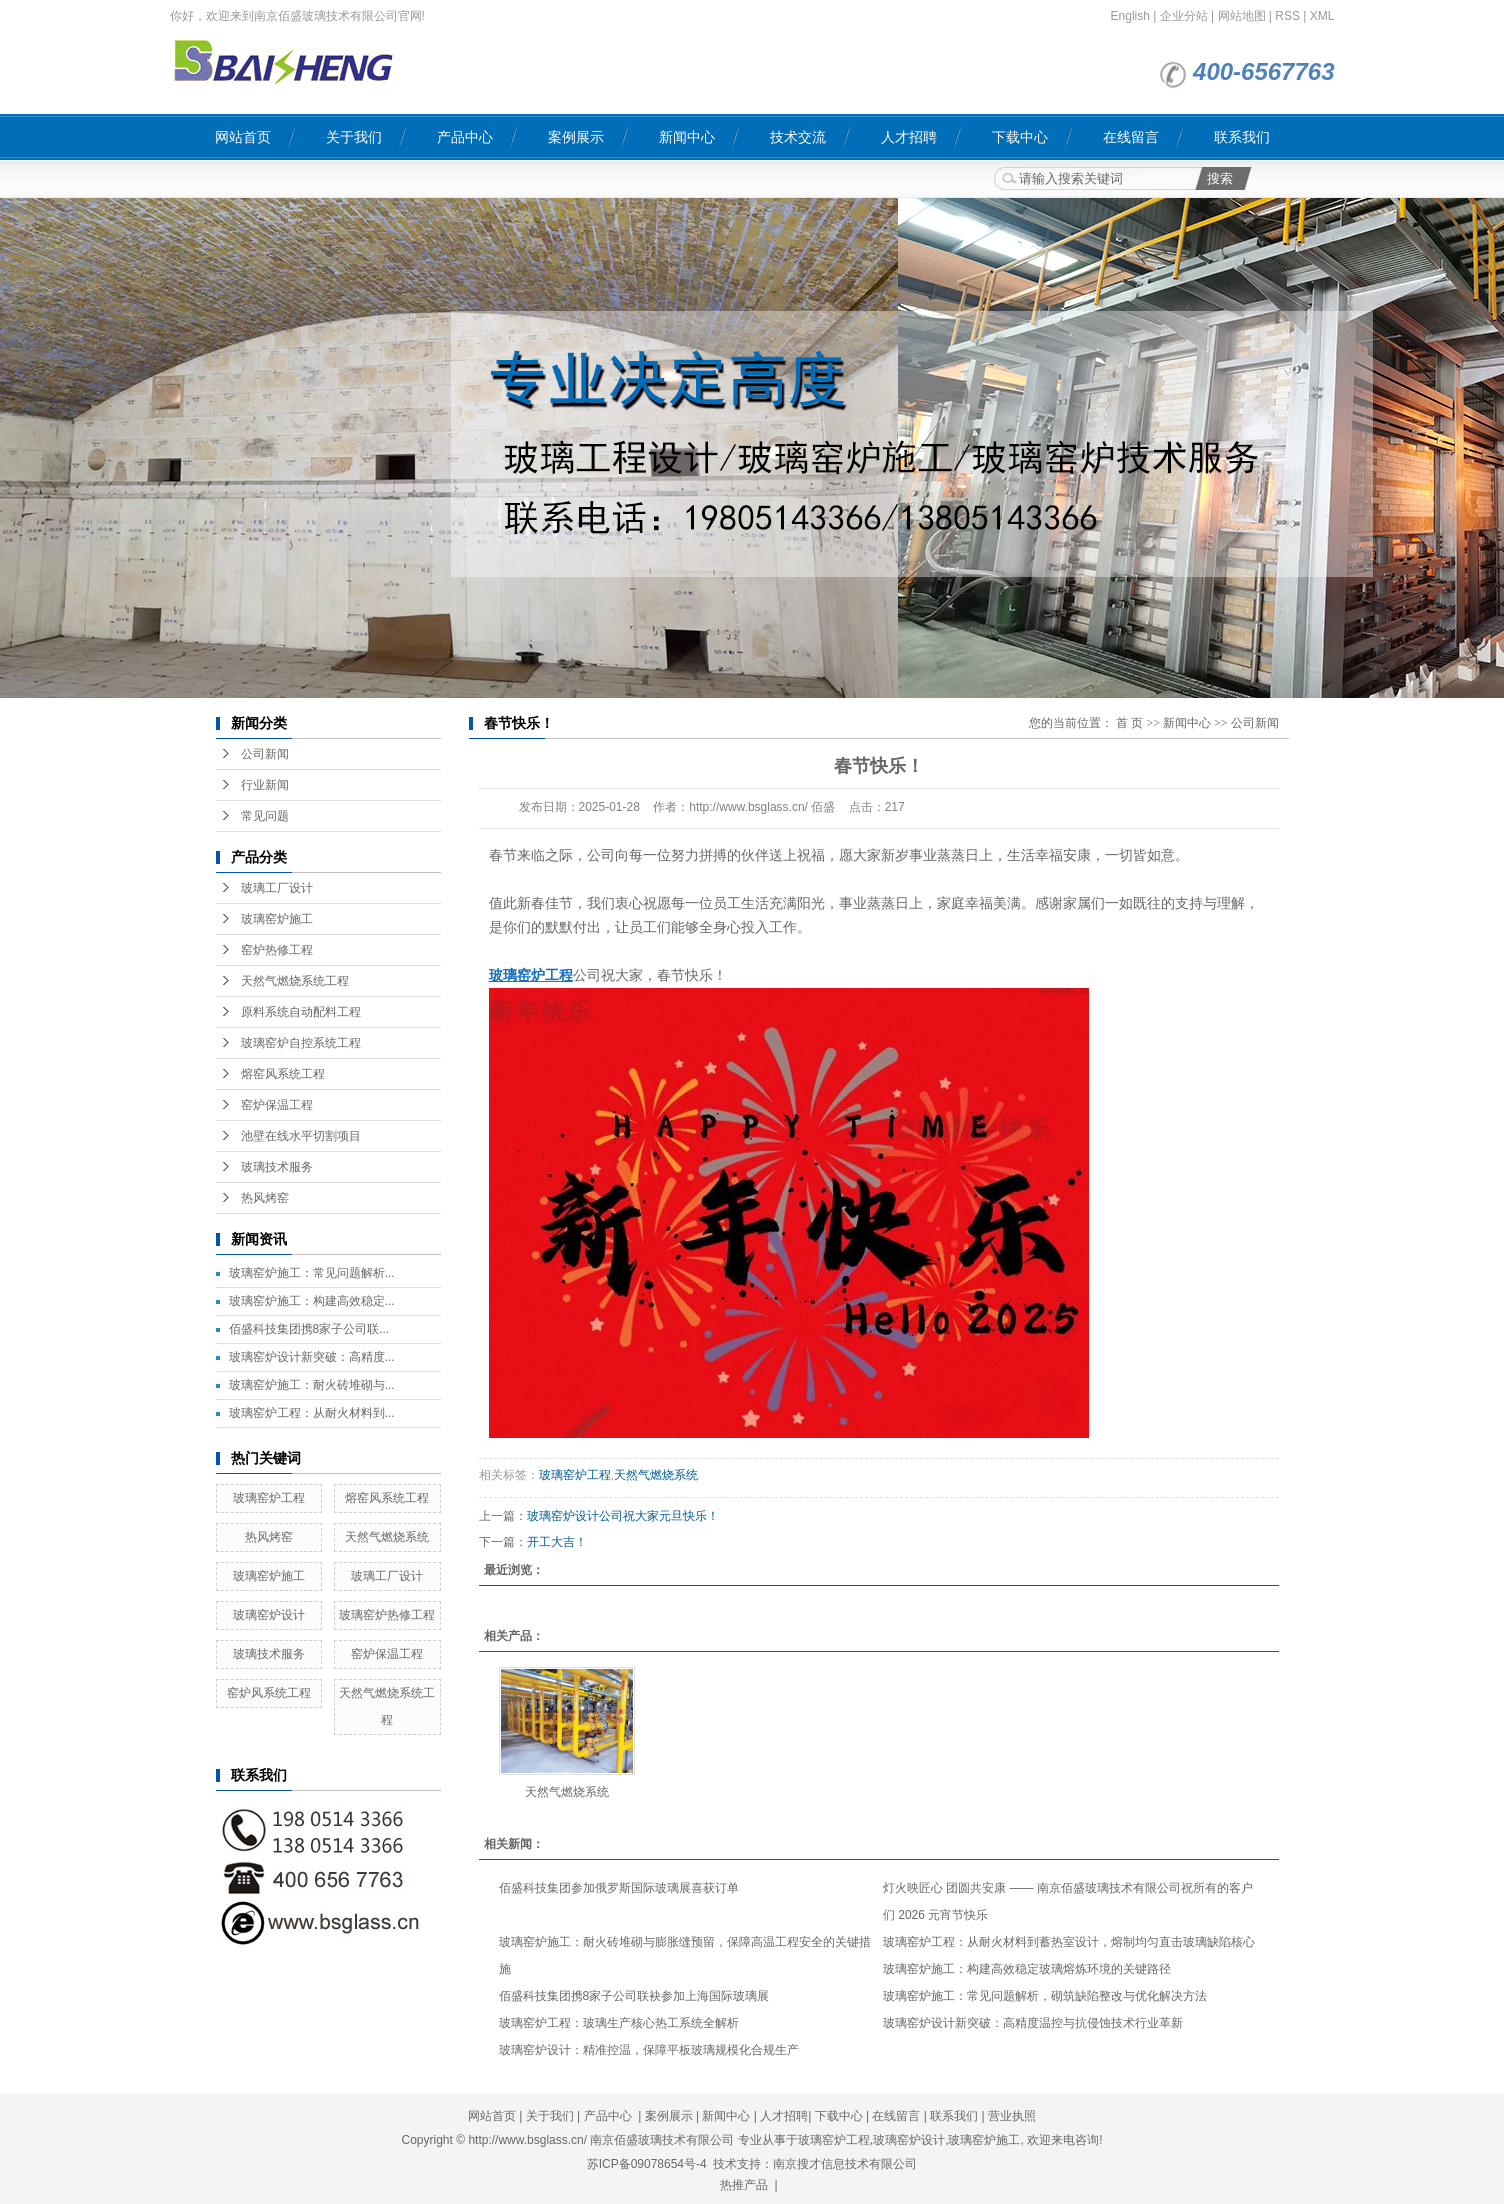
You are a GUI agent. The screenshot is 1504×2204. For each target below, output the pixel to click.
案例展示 (576, 137)
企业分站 (1184, 16)
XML (1322, 16)
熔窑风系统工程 (283, 1074)
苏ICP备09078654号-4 (647, 2164)
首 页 (1129, 723)
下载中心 (1020, 137)
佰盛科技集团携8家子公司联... (309, 1329)
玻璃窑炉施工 (277, 919)
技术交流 (798, 137)
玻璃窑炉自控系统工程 (301, 1043)
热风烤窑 (265, 1198)
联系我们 (1242, 137)
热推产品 (744, 2185)
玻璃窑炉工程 (269, 1498)
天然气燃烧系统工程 (295, 981)
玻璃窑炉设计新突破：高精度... (312, 1357)
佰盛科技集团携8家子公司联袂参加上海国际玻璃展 (634, 1996)
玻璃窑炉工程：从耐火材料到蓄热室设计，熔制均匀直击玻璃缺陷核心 (1069, 1942)
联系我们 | (959, 2116)
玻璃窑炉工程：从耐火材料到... (312, 1413)
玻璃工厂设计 (277, 888)
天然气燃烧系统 (387, 1537)
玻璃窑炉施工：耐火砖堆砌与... (312, 1385)
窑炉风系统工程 (269, 1693)
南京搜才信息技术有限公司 (845, 2164)
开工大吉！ (557, 1542)
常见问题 (265, 816)
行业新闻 (265, 785)
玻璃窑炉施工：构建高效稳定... (312, 1301)
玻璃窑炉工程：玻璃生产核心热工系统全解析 (619, 2023)
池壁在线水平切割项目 (301, 1136)
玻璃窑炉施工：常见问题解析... (312, 1273)
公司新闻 (265, 754)
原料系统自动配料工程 (301, 1012)
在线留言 (1131, 137)
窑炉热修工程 (277, 950)
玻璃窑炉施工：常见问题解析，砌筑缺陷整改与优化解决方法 (1045, 1996)
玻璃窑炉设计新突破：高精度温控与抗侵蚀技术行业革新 (1033, 2023)
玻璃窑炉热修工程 (387, 1615)
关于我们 (354, 137)
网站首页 (243, 137)
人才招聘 (909, 137)
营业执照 (1012, 2116)
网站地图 (1242, 16)
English (1130, 16)
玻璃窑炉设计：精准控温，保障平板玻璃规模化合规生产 (649, 2050)
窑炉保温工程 (277, 1105)
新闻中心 (687, 137)
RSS (1287, 16)
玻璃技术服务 (277, 1167)
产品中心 (465, 137)
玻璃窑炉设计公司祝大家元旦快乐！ (623, 1516)
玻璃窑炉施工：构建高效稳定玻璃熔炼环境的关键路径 (1027, 1969)
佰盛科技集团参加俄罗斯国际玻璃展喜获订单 (619, 1888)
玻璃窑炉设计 (269, 1615)
